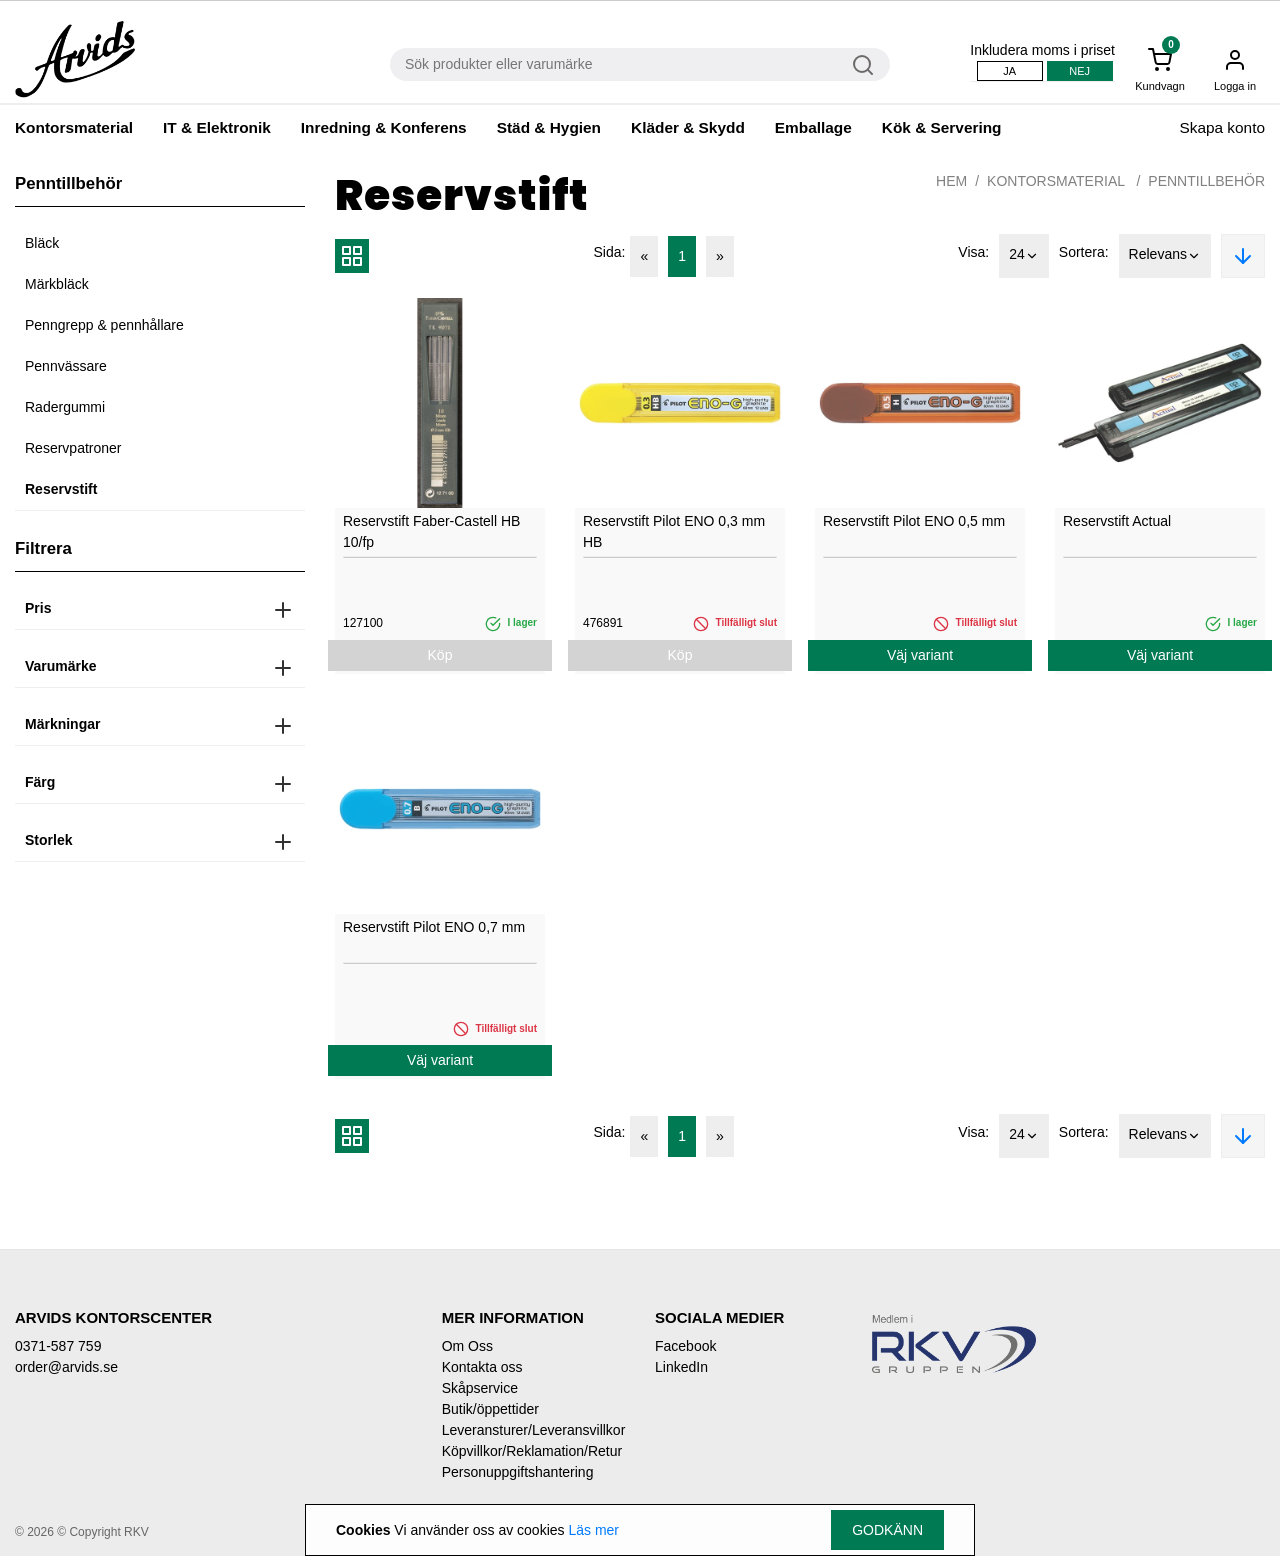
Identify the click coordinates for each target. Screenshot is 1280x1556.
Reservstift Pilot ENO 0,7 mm (434, 927)
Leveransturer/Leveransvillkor (533, 1430)
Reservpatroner (73, 448)
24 (1024, 256)
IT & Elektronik (217, 127)
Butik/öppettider (490, 1409)
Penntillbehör (1206, 181)
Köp (440, 655)
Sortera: (1084, 252)
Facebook (685, 1346)
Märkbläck (57, 284)
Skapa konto (1222, 127)
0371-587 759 (58, 1346)
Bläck (42, 243)
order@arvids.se (66, 1367)
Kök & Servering (942, 127)
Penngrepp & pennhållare (104, 325)
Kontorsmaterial (74, 127)
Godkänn (887, 1530)
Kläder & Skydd (688, 127)
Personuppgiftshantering (518, 1472)
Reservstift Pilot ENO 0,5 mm (914, 521)
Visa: (973, 252)
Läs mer (593, 1530)
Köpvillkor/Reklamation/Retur (532, 1451)
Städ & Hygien (549, 127)
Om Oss (467, 1346)
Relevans (1165, 256)
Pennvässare (66, 366)
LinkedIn (681, 1367)
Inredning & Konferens (384, 127)
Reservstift (61, 489)
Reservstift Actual (1117, 521)
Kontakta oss (482, 1367)
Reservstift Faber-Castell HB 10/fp (431, 531)
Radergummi (65, 407)
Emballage (813, 127)
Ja (1009, 71)
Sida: (610, 252)
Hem (951, 181)
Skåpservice (480, 1388)
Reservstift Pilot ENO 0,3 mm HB (674, 531)
